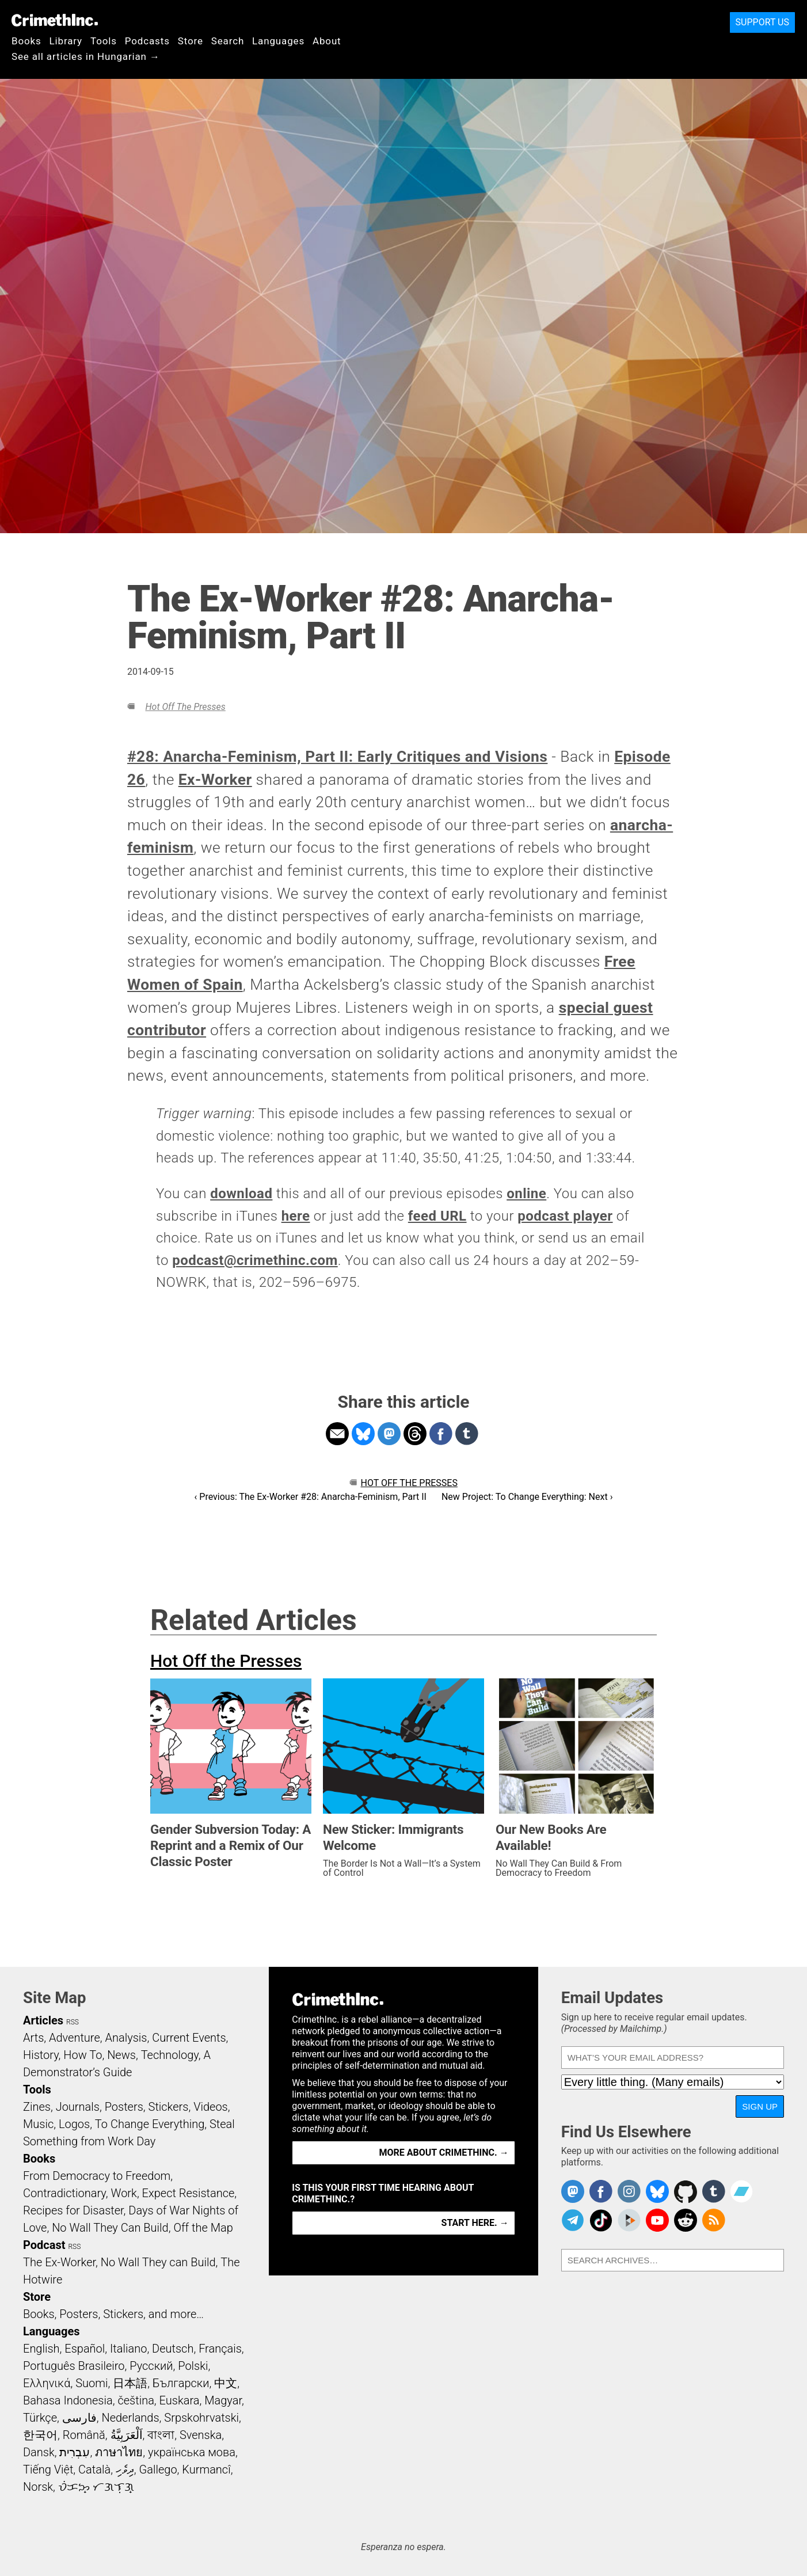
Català (94, 2469)
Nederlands (130, 2418)
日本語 (130, 2383)
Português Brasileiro (73, 2366)
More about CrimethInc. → (444, 2152)
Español (84, 2348)
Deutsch (172, 2348)
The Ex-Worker (59, 2262)
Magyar (223, 2400)
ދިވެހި (125, 2469)
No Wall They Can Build (110, 2228)
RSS (72, 2022)
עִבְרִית (74, 2452)
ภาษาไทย (119, 2452)
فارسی (79, 2418)
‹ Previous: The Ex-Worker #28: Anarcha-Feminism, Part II (311, 1496)
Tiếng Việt (48, 2469)
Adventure (74, 2038)
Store (190, 41)
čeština (135, 2400)
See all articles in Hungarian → (86, 56)
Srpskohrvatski (201, 2418)
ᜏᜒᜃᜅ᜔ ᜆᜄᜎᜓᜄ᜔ (96, 2487)
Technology (170, 2055)
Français (220, 2348)
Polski (193, 2366)
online (526, 1194)
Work (124, 2193)
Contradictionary (64, 2193)
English (41, 2348)
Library (66, 41)
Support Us (762, 22)
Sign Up (760, 2106)
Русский (151, 2366)
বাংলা (160, 2435)
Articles (43, 2020)
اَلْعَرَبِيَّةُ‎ (127, 2435)
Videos (210, 2107)
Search (227, 41)
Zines (37, 2107)
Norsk (38, 2487)
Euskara (179, 2400)
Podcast (44, 2245)
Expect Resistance (188, 2193)
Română (84, 2435)
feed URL (437, 1216)
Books (26, 41)
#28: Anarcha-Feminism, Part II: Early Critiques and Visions (337, 756)
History (41, 2055)
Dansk (39, 2452)
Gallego (158, 2469)
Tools (103, 41)
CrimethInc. (55, 20)
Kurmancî (206, 2469)
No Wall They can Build (158, 2262)
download (241, 1194)
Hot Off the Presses (185, 706)
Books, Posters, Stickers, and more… (113, 2314)
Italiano (128, 2348)
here (295, 1216)
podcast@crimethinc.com (255, 1260)
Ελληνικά (46, 2383)
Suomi (91, 2383)
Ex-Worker (215, 779)
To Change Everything (149, 2124)
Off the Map (203, 2228)
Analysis (126, 2038)
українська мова (191, 2452)
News (121, 2055)
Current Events (189, 2038)
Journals (78, 2107)
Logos (74, 2124)
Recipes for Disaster (73, 2210)
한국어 (40, 2435)
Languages (278, 41)
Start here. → (475, 2222)
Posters (124, 2107)
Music (38, 2124)
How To (82, 2055)
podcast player (564, 1216)
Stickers (169, 2107)
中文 (225, 2383)
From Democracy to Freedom (96, 2176)
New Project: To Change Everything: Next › (527, 1496)
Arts (33, 2038)
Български (181, 2383)
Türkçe (40, 2418)
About (327, 41)
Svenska (201, 2435)
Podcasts (147, 41)
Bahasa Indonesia (68, 2400)
